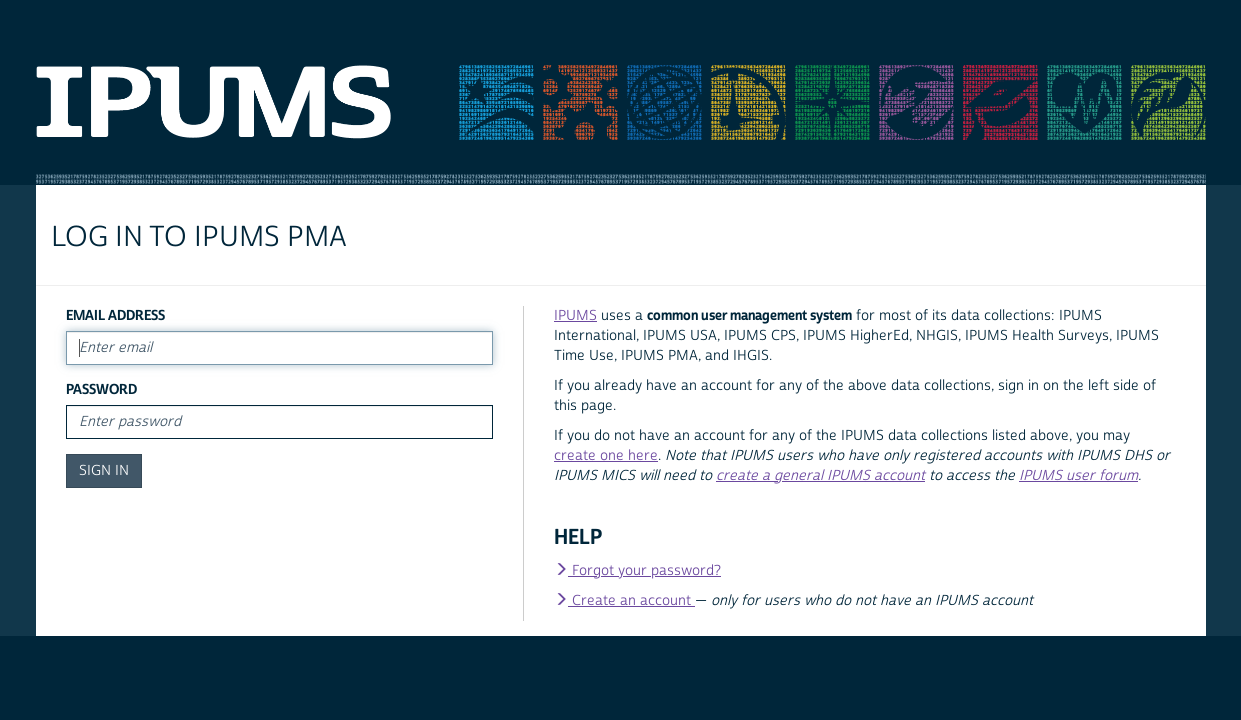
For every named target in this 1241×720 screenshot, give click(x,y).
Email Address (115, 315)
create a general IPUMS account (820, 476)
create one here (606, 456)
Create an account (624, 601)
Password (101, 389)
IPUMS (575, 316)
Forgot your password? (637, 571)
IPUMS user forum (1078, 476)
